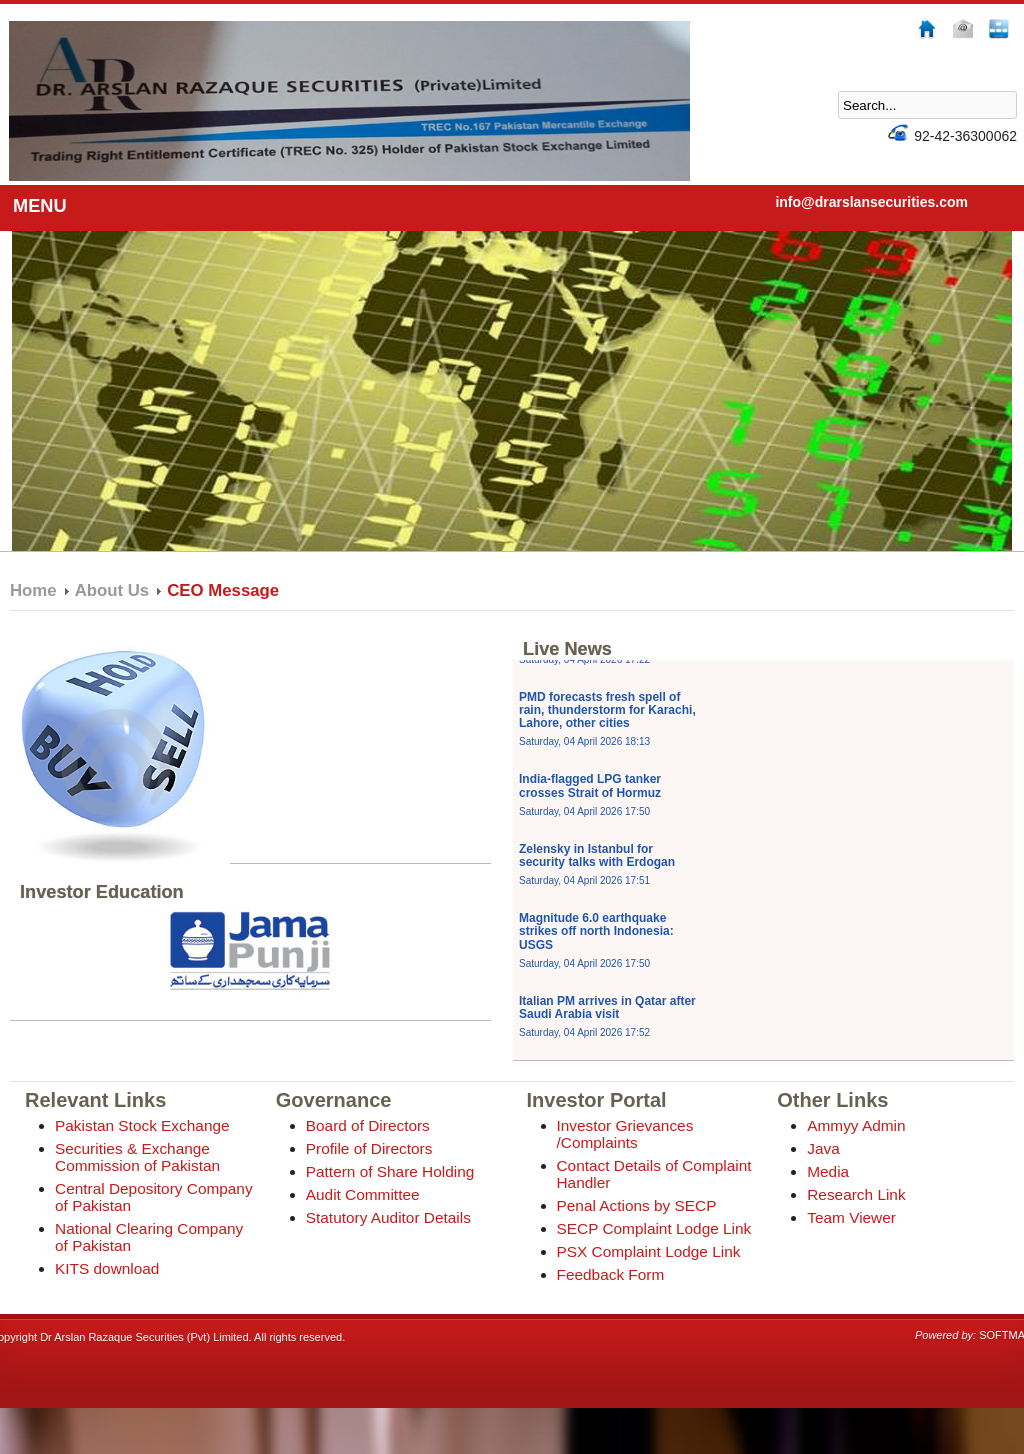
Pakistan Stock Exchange (142, 1125)
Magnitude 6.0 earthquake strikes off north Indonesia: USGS (596, 948)
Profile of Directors (369, 1148)
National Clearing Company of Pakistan (149, 1237)
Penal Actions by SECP (637, 1205)
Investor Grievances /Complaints (625, 1134)
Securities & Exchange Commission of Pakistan (137, 1157)
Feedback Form (611, 1274)
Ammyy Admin (856, 1125)
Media (828, 1171)
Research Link (856, 1194)
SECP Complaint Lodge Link (654, 1228)
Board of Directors (368, 1125)
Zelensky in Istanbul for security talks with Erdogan (597, 873)
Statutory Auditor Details (388, 1217)
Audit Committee (363, 1194)
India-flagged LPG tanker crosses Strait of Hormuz (590, 803)
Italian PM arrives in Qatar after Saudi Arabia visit (607, 1025)
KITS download (107, 1268)
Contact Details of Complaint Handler (654, 1174)
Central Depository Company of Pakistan (154, 1197)
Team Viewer (851, 1217)
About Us (112, 590)
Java (823, 1148)
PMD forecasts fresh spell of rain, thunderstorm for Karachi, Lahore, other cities (607, 727)
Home (33, 590)
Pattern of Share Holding (390, 1171)
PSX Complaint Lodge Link (649, 1251)
